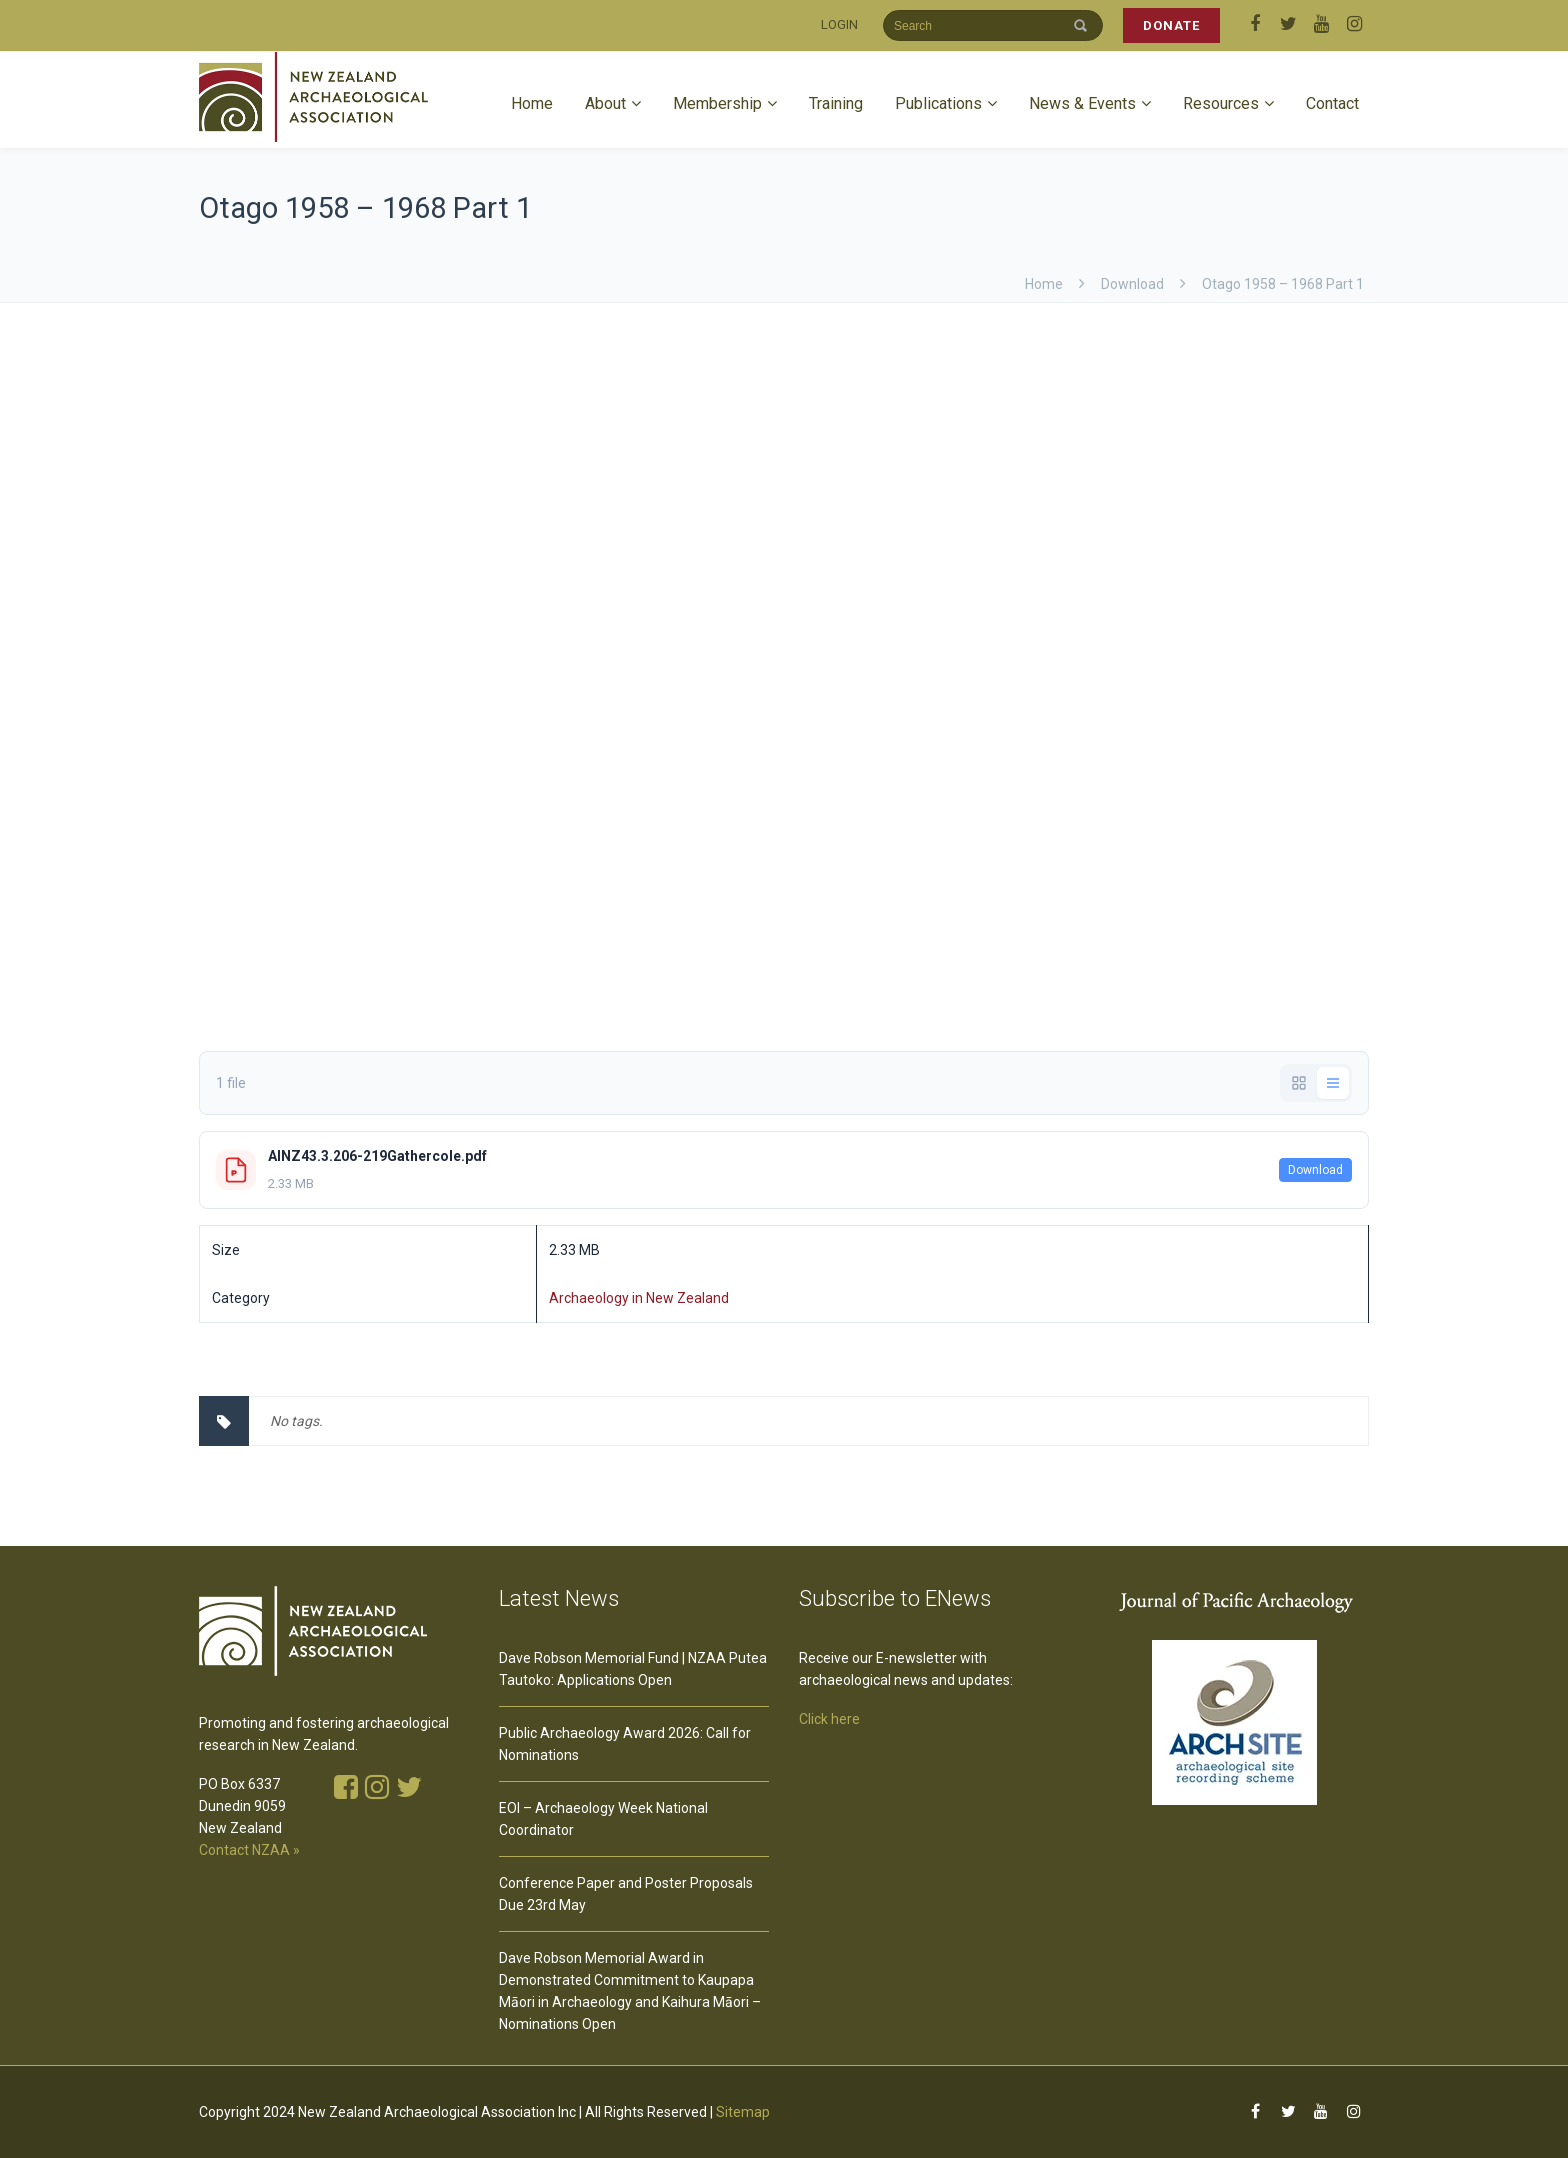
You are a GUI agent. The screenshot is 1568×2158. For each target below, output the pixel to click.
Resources (1221, 103)
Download (1315, 1170)
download (1132, 284)
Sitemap (743, 2112)
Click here (829, 1719)
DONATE (1171, 25)
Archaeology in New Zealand (639, 1298)
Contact (1332, 103)
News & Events (1082, 103)
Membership (717, 103)
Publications (938, 103)
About (605, 103)
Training (836, 103)
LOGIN (839, 24)
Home (532, 103)
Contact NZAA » (249, 1850)
